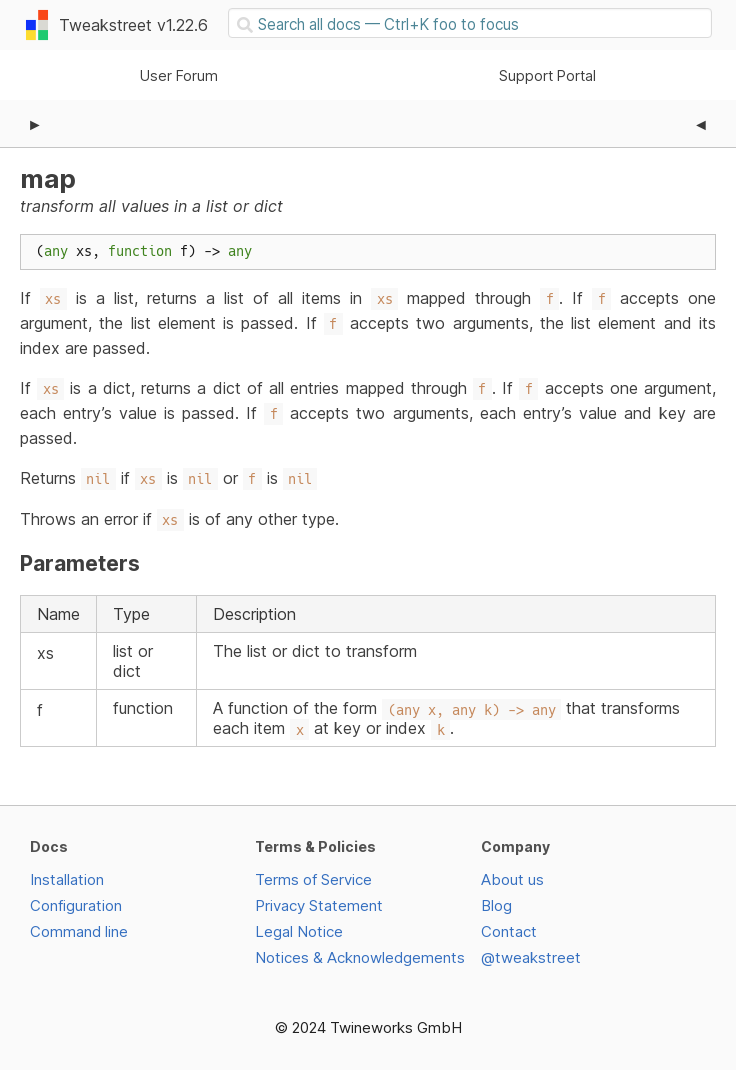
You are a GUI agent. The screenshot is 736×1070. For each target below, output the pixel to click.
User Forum (179, 75)
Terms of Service (313, 879)
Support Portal (547, 75)
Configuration (76, 905)
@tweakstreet (531, 957)
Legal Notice (299, 931)
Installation (67, 879)
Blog (496, 905)
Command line (79, 931)
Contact (509, 931)
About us (512, 879)
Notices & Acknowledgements (360, 957)
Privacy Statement (319, 905)
